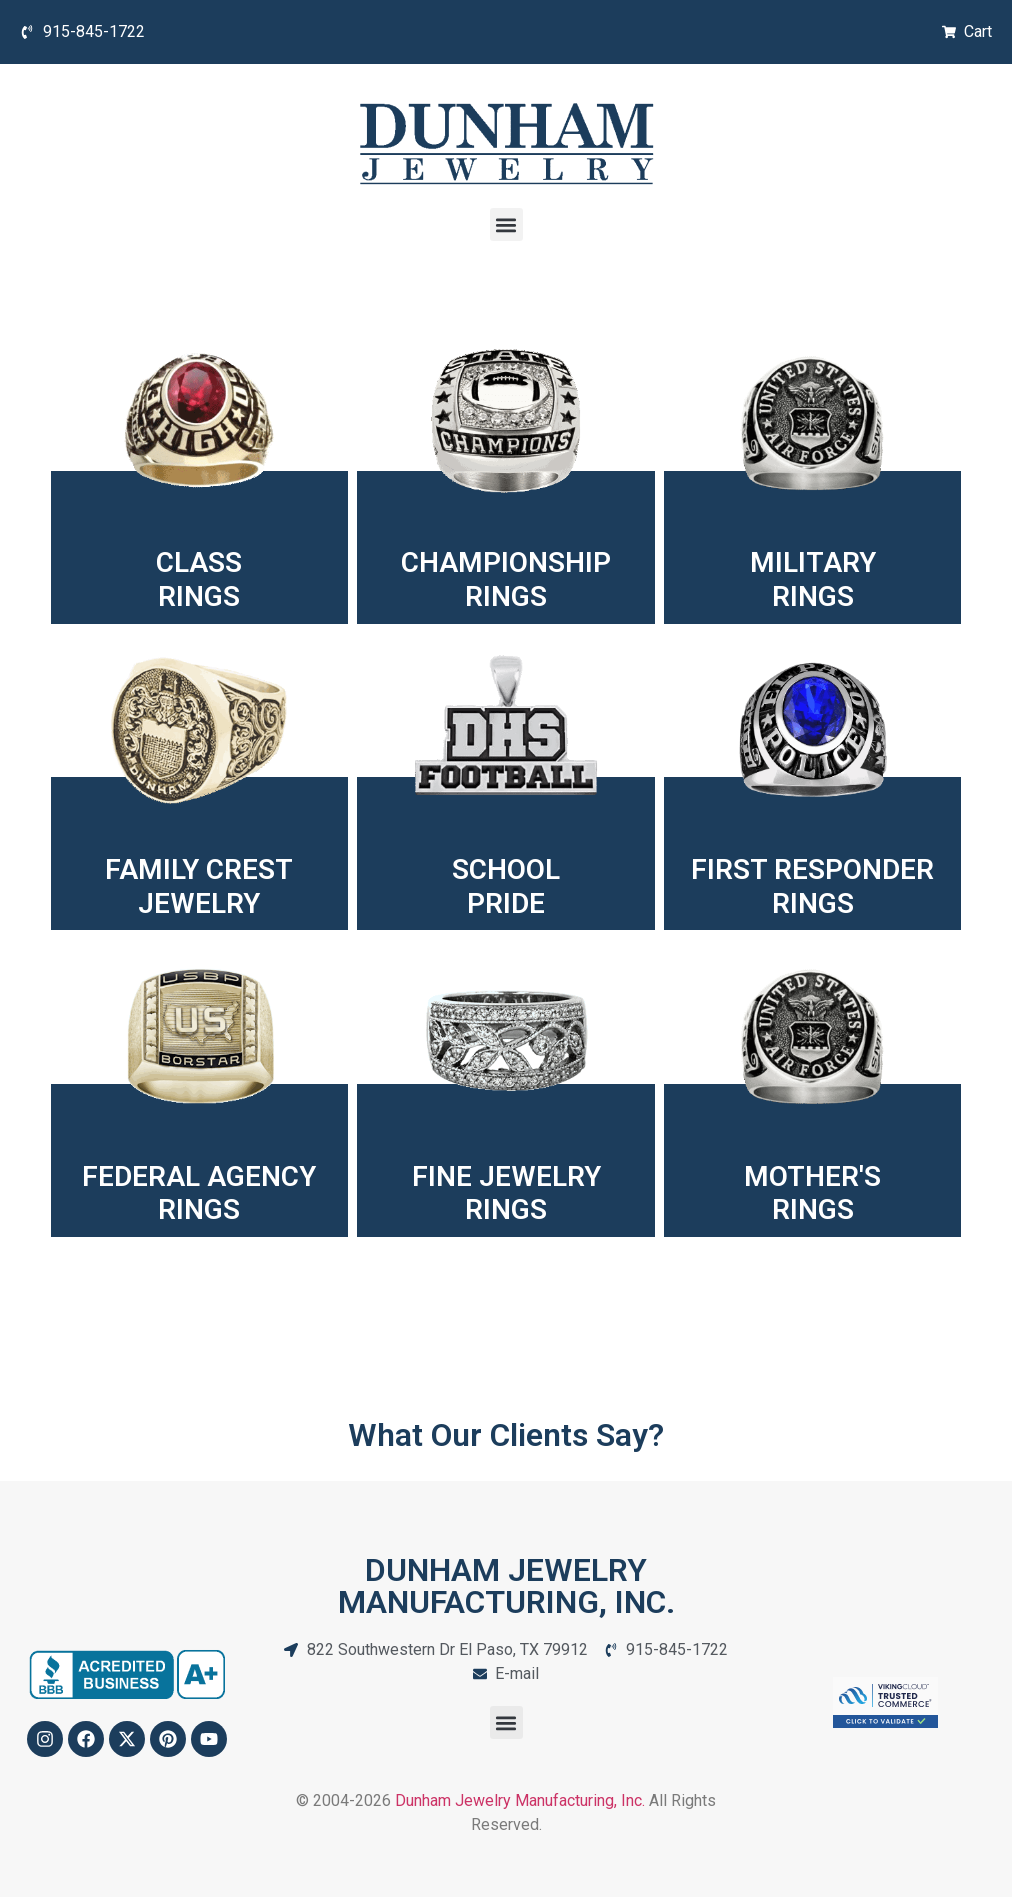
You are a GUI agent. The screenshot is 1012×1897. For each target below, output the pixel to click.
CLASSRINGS (199, 579)
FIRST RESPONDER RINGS (812, 886)
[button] (506, 224)
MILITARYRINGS (813, 579)
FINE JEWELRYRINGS (506, 1193)
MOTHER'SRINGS (812, 1193)
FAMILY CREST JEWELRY (199, 886)
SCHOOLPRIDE (506, 886)
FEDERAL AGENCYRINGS (199, 1193)
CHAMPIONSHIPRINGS (506, 579)
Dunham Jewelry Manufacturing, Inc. (520, 1800)
